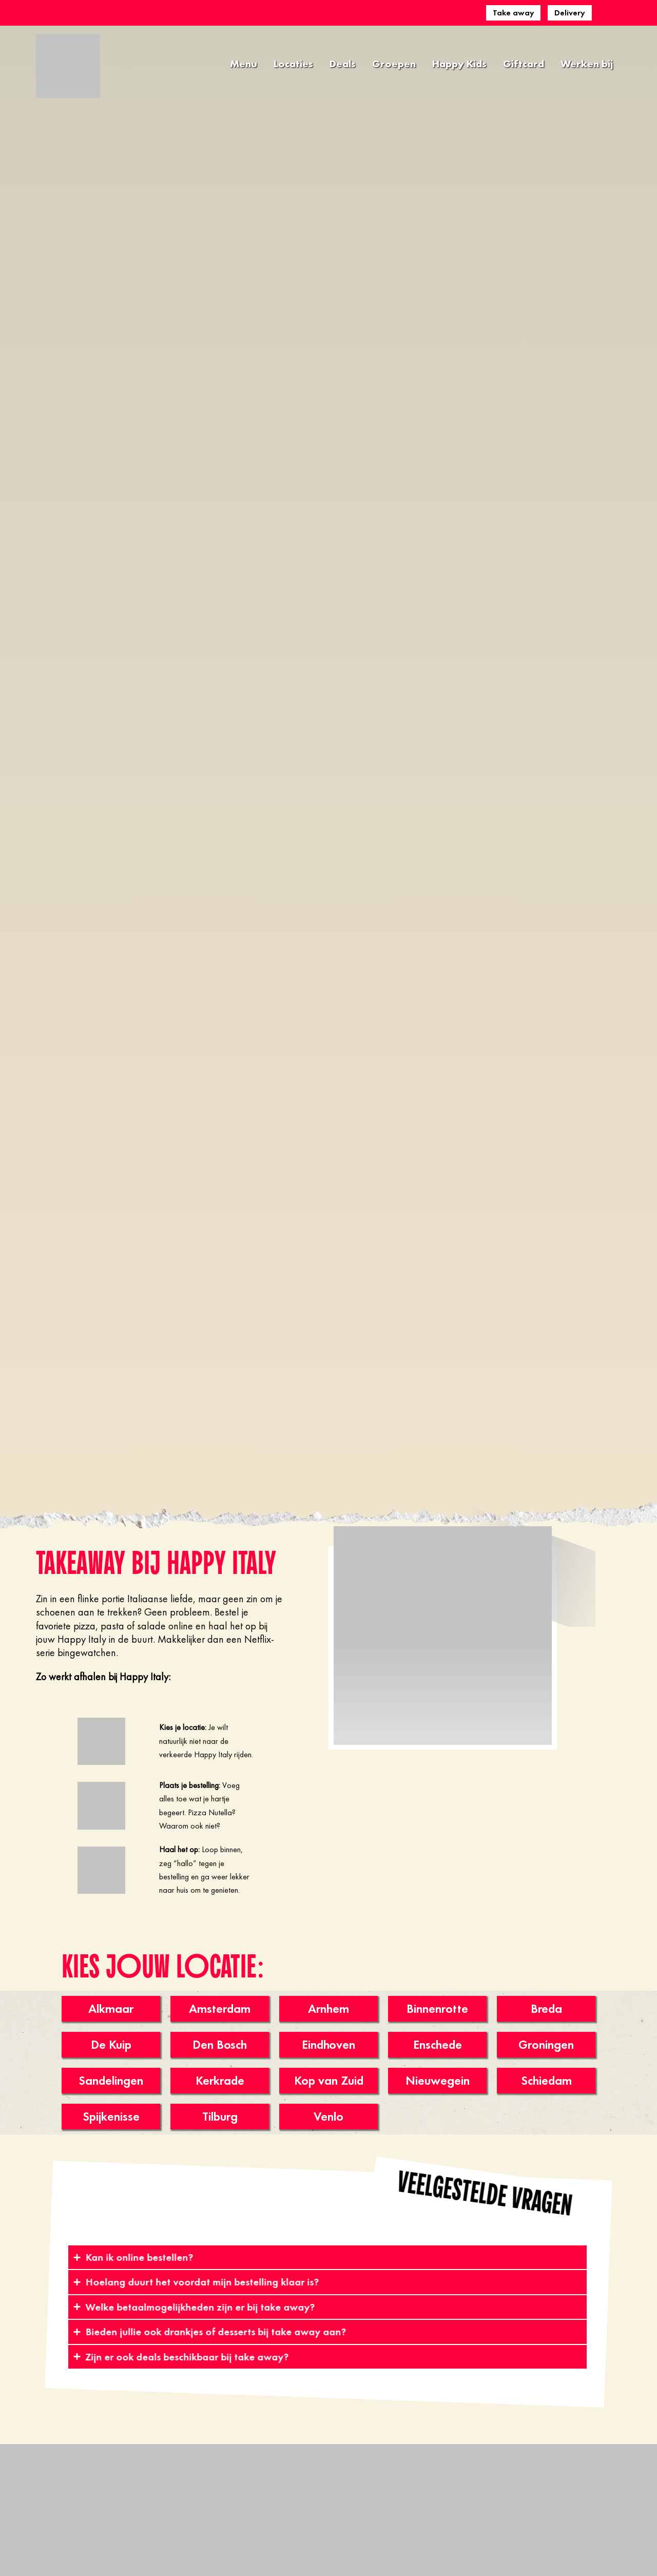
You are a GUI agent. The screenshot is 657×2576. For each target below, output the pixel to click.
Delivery (569, 12)
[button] (485, 2194)
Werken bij (587, 63)
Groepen (394, 63)
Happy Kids (459, 63)
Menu (243, 63)
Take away (513, 12)
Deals (343, 63)
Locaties (293, 63)
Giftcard (523, 63)
